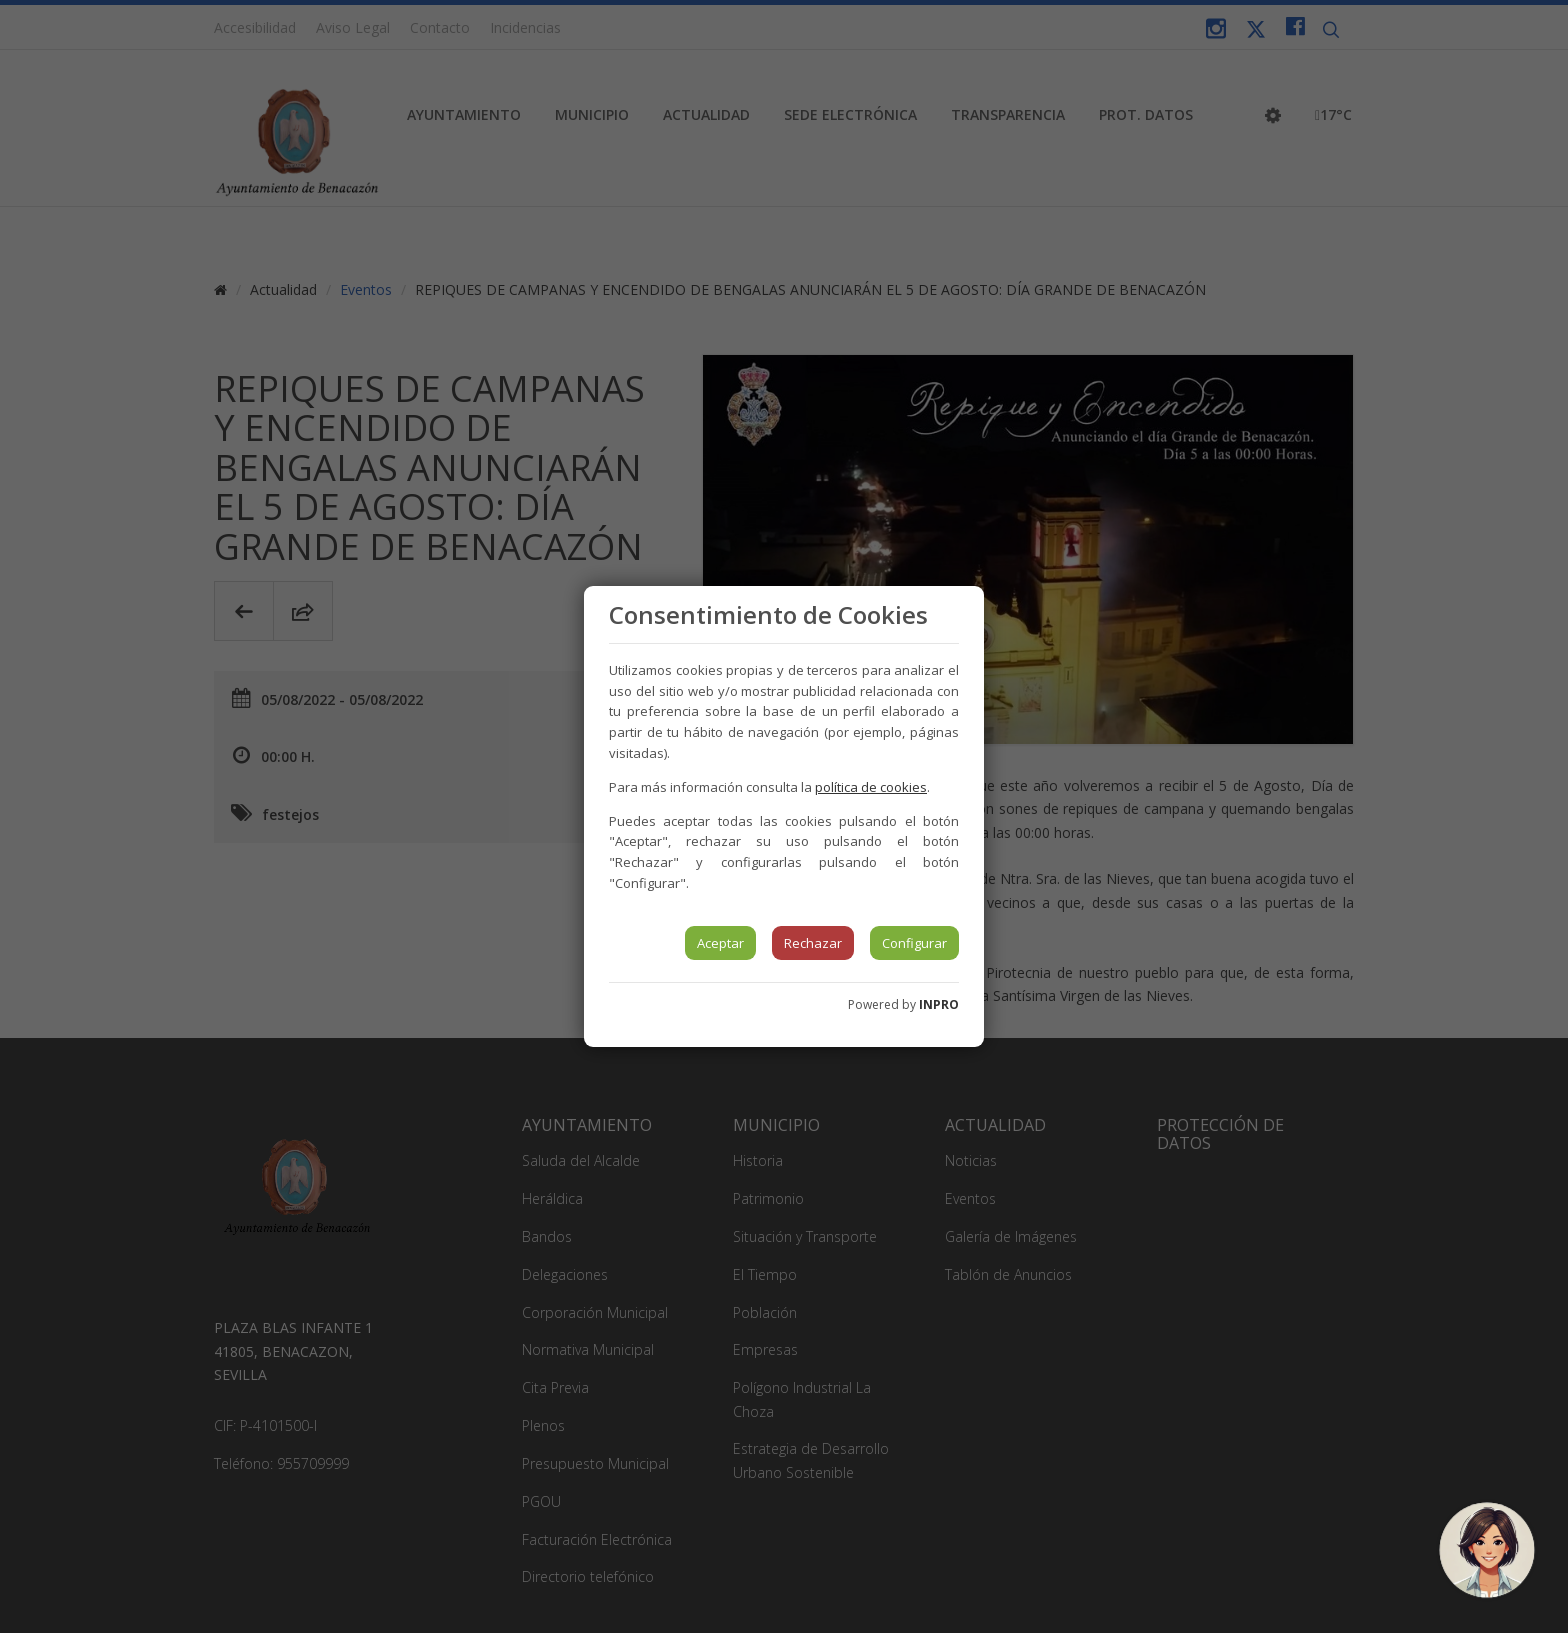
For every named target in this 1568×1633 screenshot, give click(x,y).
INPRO (939, 1004)
